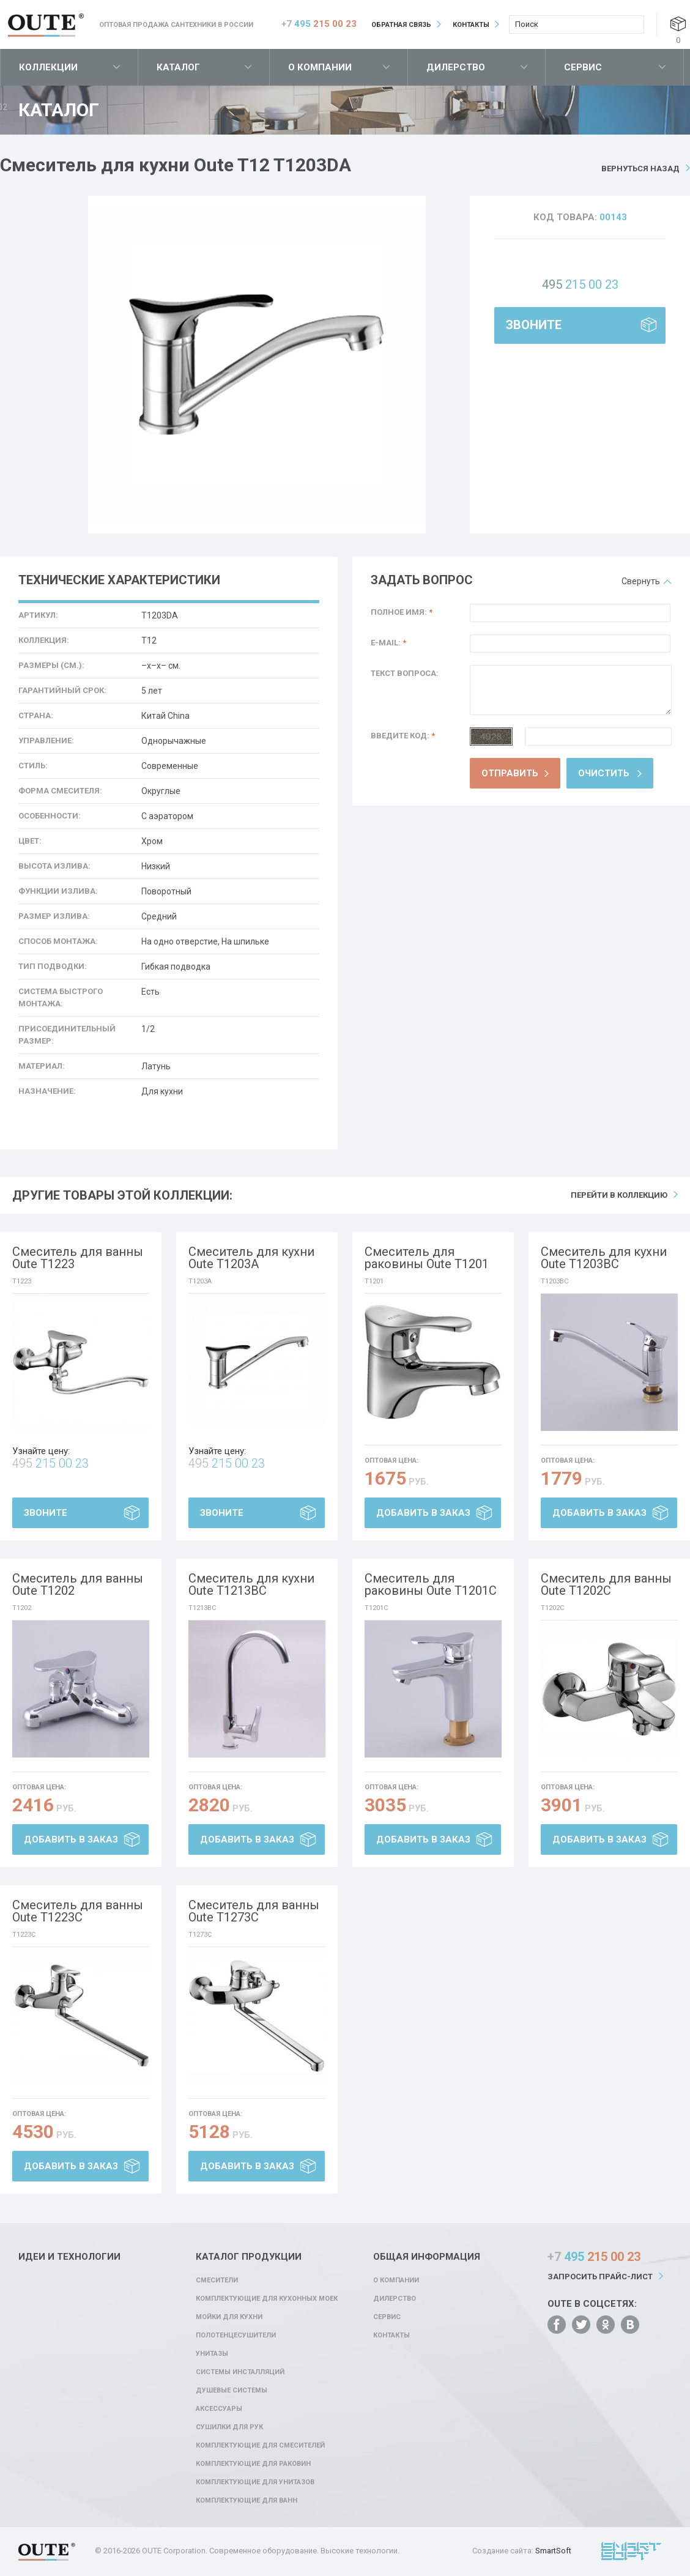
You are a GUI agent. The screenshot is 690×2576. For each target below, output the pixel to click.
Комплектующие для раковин (253, 2464)
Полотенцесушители (236, 2335)
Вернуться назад (640, 168)
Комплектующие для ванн (246, 2500)
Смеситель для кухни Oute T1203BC (604, 1257)
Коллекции (48, 67)
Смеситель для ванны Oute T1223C (77, 1911)
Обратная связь (401, 25)
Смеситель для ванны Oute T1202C (606, 1584)
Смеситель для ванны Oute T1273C (253, 1911)
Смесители (217, 2280)
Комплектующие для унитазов (255, 2482)
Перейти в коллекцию (619, 1195)
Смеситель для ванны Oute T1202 (77, 1584)
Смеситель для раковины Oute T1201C (431, 1584)
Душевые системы (231, 2390)
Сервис (583, 67)
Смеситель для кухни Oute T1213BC (251, 1584)
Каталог (178, 67)
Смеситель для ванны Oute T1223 (77, 1257)
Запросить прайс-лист (600, 2276)
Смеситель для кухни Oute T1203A (251, 1257)
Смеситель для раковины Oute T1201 (427, 1257)
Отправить (509, 773)
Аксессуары (219, 2409)
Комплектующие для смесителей (260, 2445)
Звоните (534, 324)
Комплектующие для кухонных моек (267, 2299)
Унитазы (212, 2354)
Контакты (471, 25)
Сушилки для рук (229, 2427)
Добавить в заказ (423, 1512)
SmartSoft (553, 2550)
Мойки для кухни (229, 2317)
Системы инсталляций (240, 2372)
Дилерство (455, 67)
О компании (320, 67)
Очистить (603, 773)
